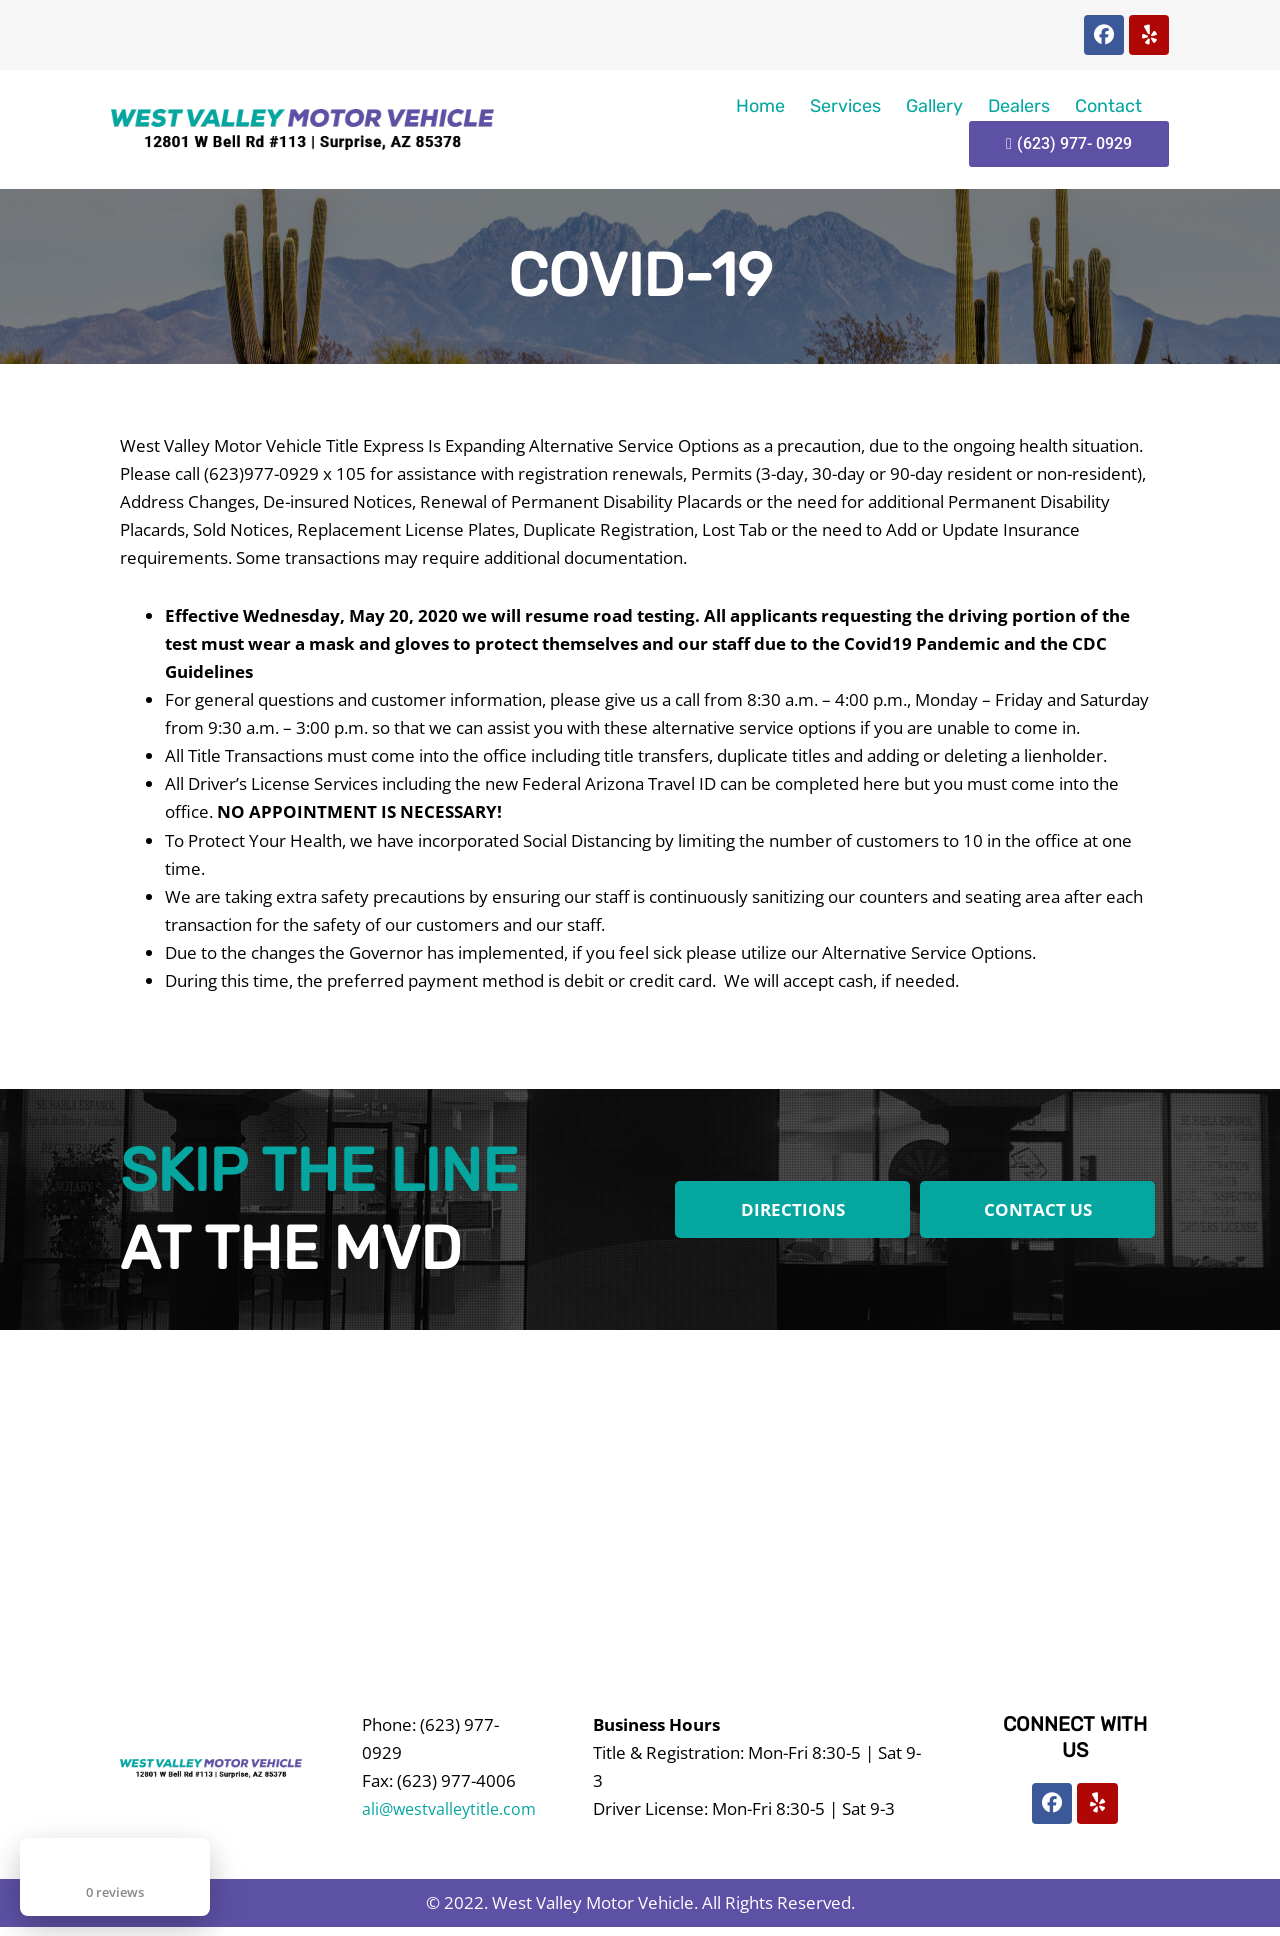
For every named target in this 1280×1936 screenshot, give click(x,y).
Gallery (934, 106)
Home (760, 106)
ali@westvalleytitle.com (452, 1808)
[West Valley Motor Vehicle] (640, 1492)
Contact (1108, 106)
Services (845, 106)
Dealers (1019, 106)
